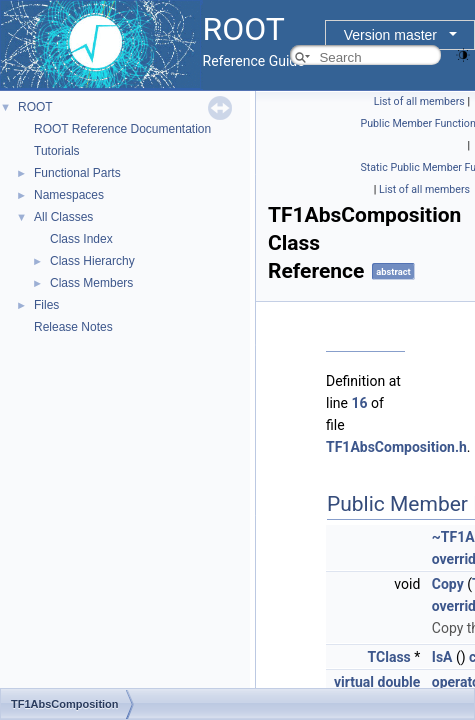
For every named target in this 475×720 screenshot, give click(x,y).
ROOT (35, 107)
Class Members (91, 283)
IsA (442, 657)
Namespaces (69, 195)
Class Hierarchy (92, 261)
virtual (354, 682)
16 (359, 403)
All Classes (63, 217)
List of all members (419, 101)
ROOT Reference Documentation (122, 129)
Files (46, 305)
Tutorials (57, 151)
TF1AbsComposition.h (396, 447)
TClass (389, 657)
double (399, 682)
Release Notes (73, 327)
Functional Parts (77, 173)
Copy (448, 584)
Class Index (81, 239)
